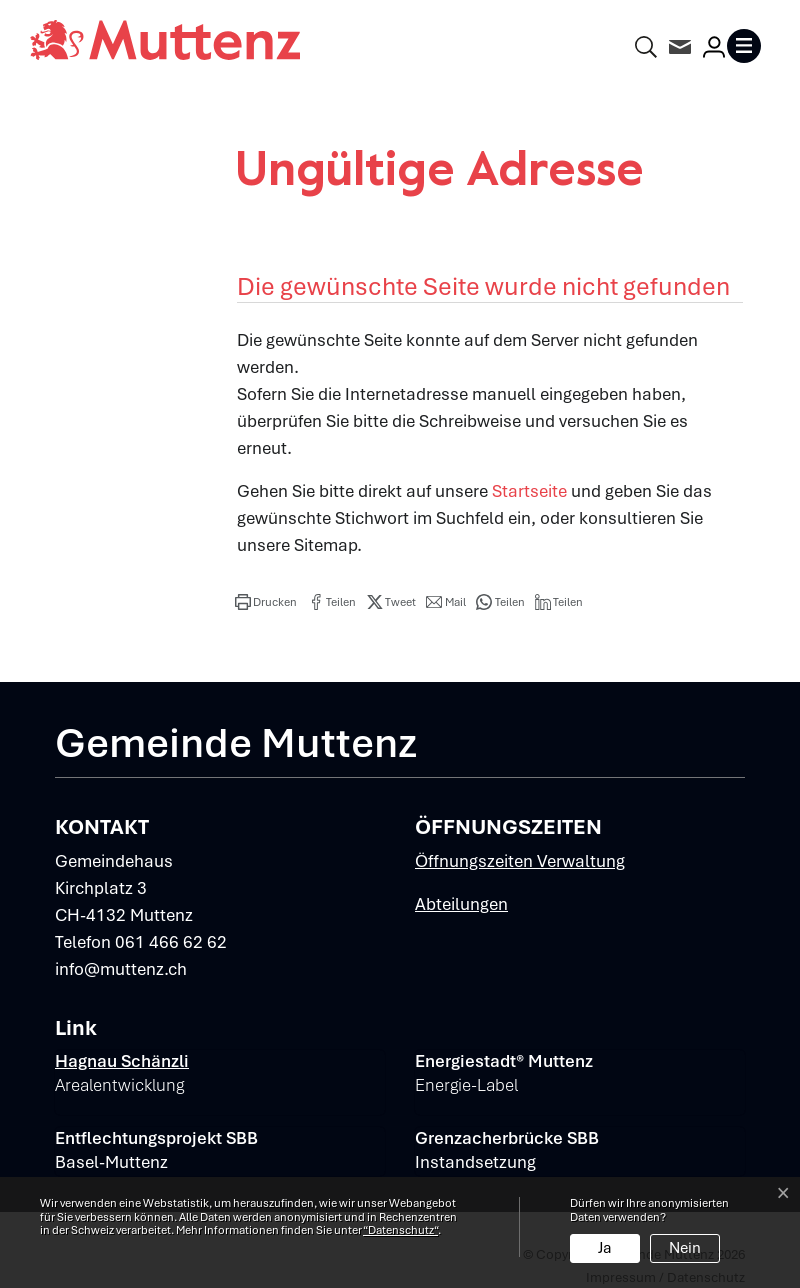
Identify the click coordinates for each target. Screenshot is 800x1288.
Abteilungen (461, 904)
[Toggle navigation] (748, 46)
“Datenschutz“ (400, 1230)
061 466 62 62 (171, 942)
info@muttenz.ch (121, 969)
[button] (266, 602)
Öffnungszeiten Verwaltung (520, 861)
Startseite (529, 491)
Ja (605, 1248)
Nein (685, 1248)
